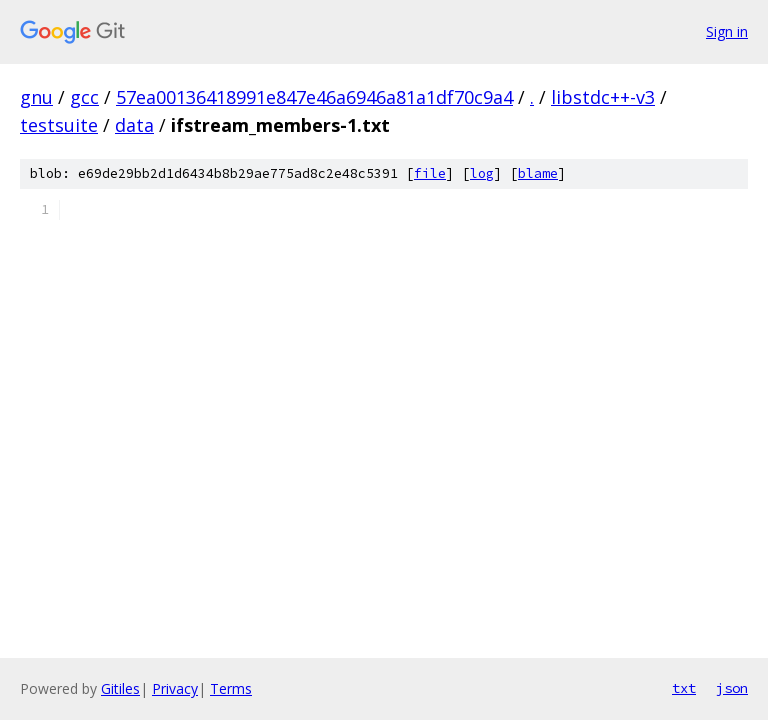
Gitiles (120, 688)
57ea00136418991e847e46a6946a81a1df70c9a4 (314, 97)
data (134, 125)
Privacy (175, 688)
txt (684, 688)
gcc (84, 97)
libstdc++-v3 (603, 97)
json (732, 688)
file (430, 173)
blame (538, 173)
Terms (231, 688)
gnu (36, 97)
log (482, 173)
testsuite (59, 125)
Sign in (727, 31)
